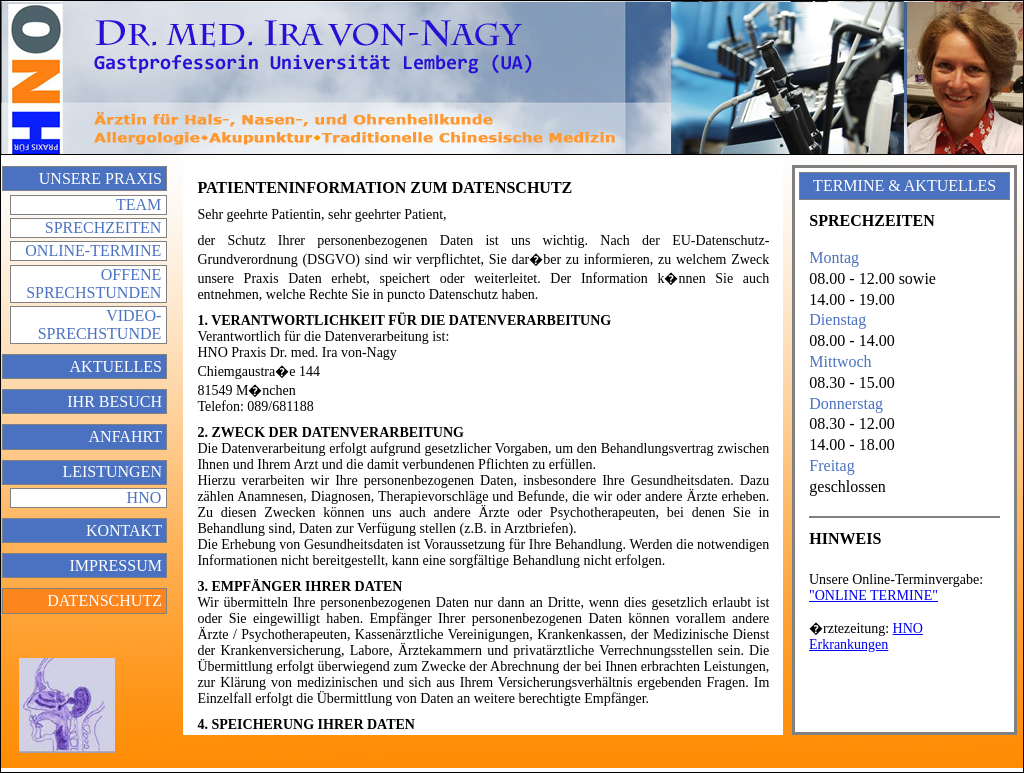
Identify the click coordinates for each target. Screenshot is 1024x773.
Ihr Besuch (114, 401)
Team (138, 204)
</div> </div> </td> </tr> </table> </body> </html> (904, 640)
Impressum (115, 565)
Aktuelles (116, 366)
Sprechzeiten (103, 227)
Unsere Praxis (100, 178)
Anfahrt (125, 436)
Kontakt (124, 530)
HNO (144, 497)
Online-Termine (93, 250)
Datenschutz (104, 600)
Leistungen (112, 471)
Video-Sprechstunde (100, 324)
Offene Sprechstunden (93, 283)
